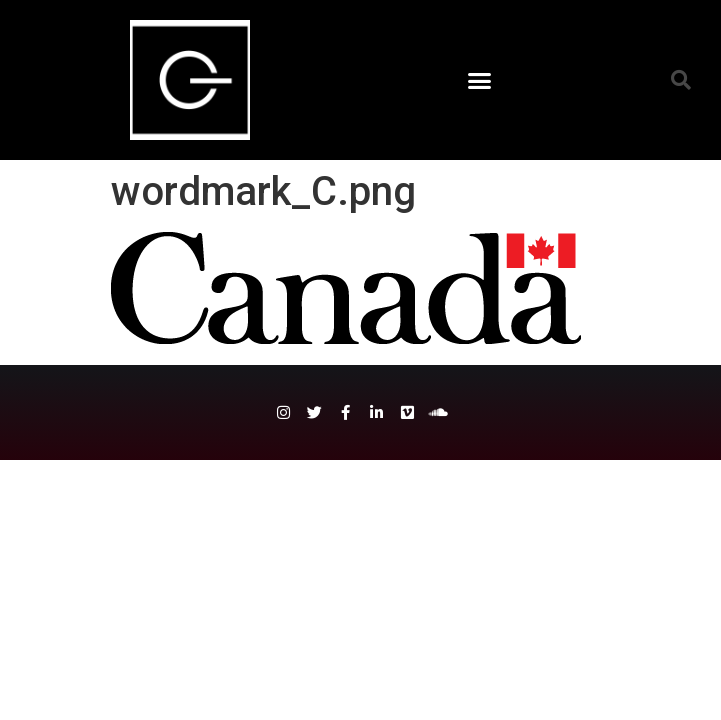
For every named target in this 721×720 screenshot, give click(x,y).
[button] (480, 80)
